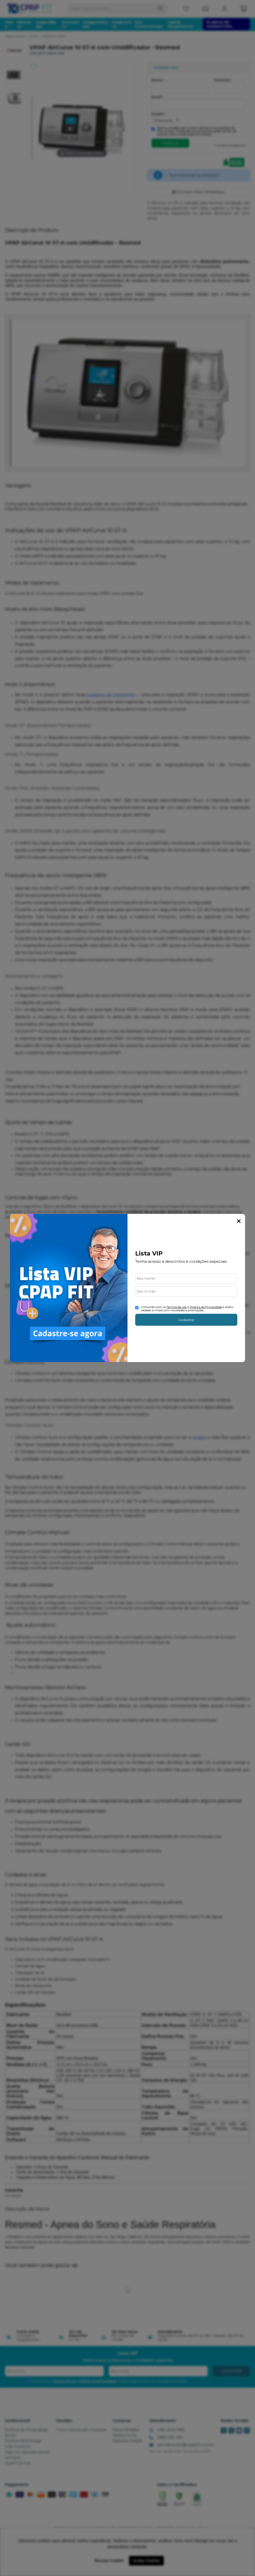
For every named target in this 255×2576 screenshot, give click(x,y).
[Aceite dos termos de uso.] (136, 1307)
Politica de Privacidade (206, 1307)
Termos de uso (177, 1307)
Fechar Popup (238, 1221)
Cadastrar (186, 1320)
